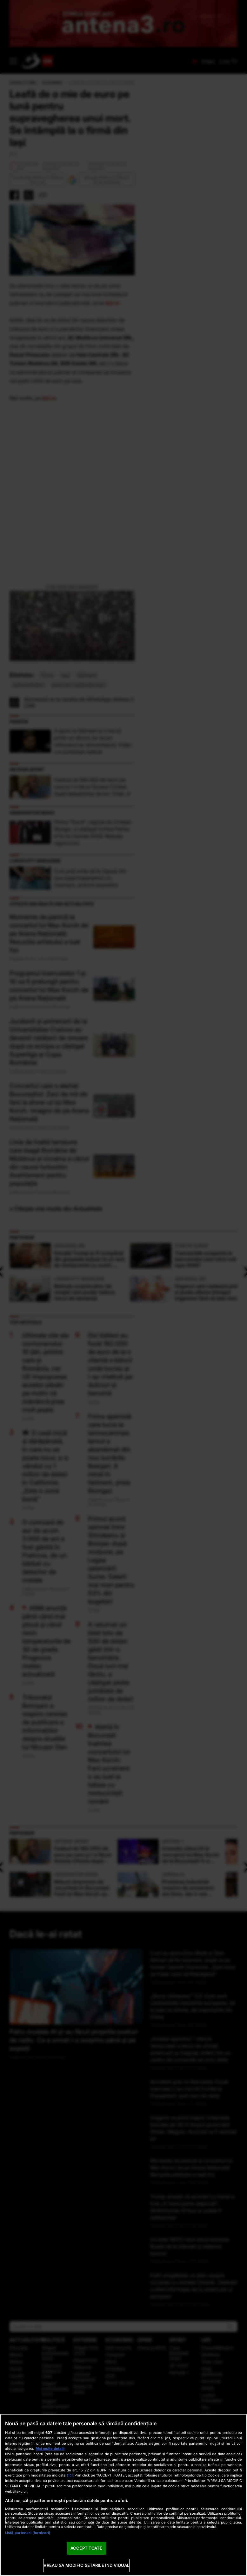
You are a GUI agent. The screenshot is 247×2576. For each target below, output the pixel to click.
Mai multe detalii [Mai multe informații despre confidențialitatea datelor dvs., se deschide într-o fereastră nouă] (50, 2448)
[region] (123, 2495)
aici (69, 2475)
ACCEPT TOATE (86, 2548)
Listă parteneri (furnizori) (27, 2533)
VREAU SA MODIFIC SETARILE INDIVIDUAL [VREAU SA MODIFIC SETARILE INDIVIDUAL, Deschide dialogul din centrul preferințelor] (86, 2565)
